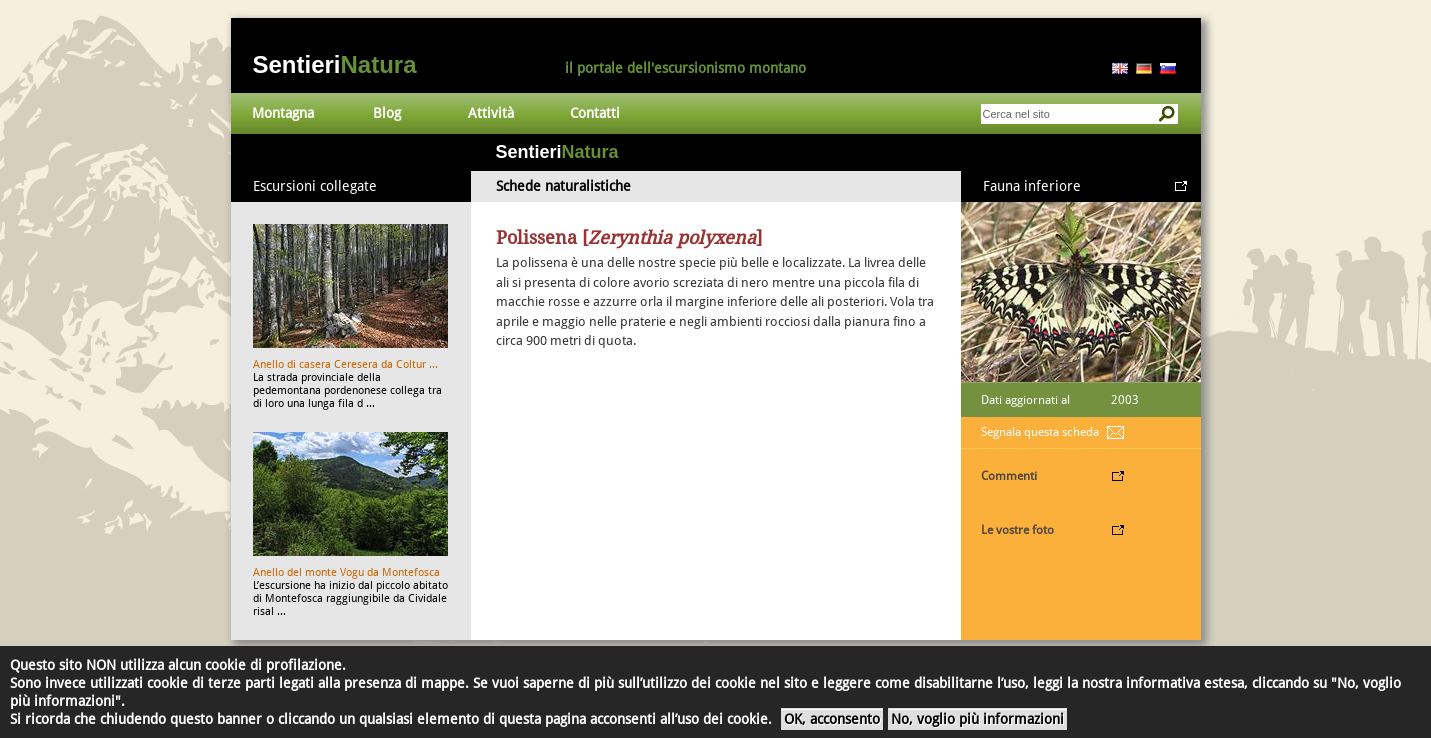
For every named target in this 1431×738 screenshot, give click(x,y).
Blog (387, 113)
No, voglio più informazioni (977, 719)
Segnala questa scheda (1040, 432)
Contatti (595, 113)
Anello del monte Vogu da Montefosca (346, 572)
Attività (491, 113)
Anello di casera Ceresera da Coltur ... (345, 364)
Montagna (283, 113)
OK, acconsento (832, 719)
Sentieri (335, 64)
